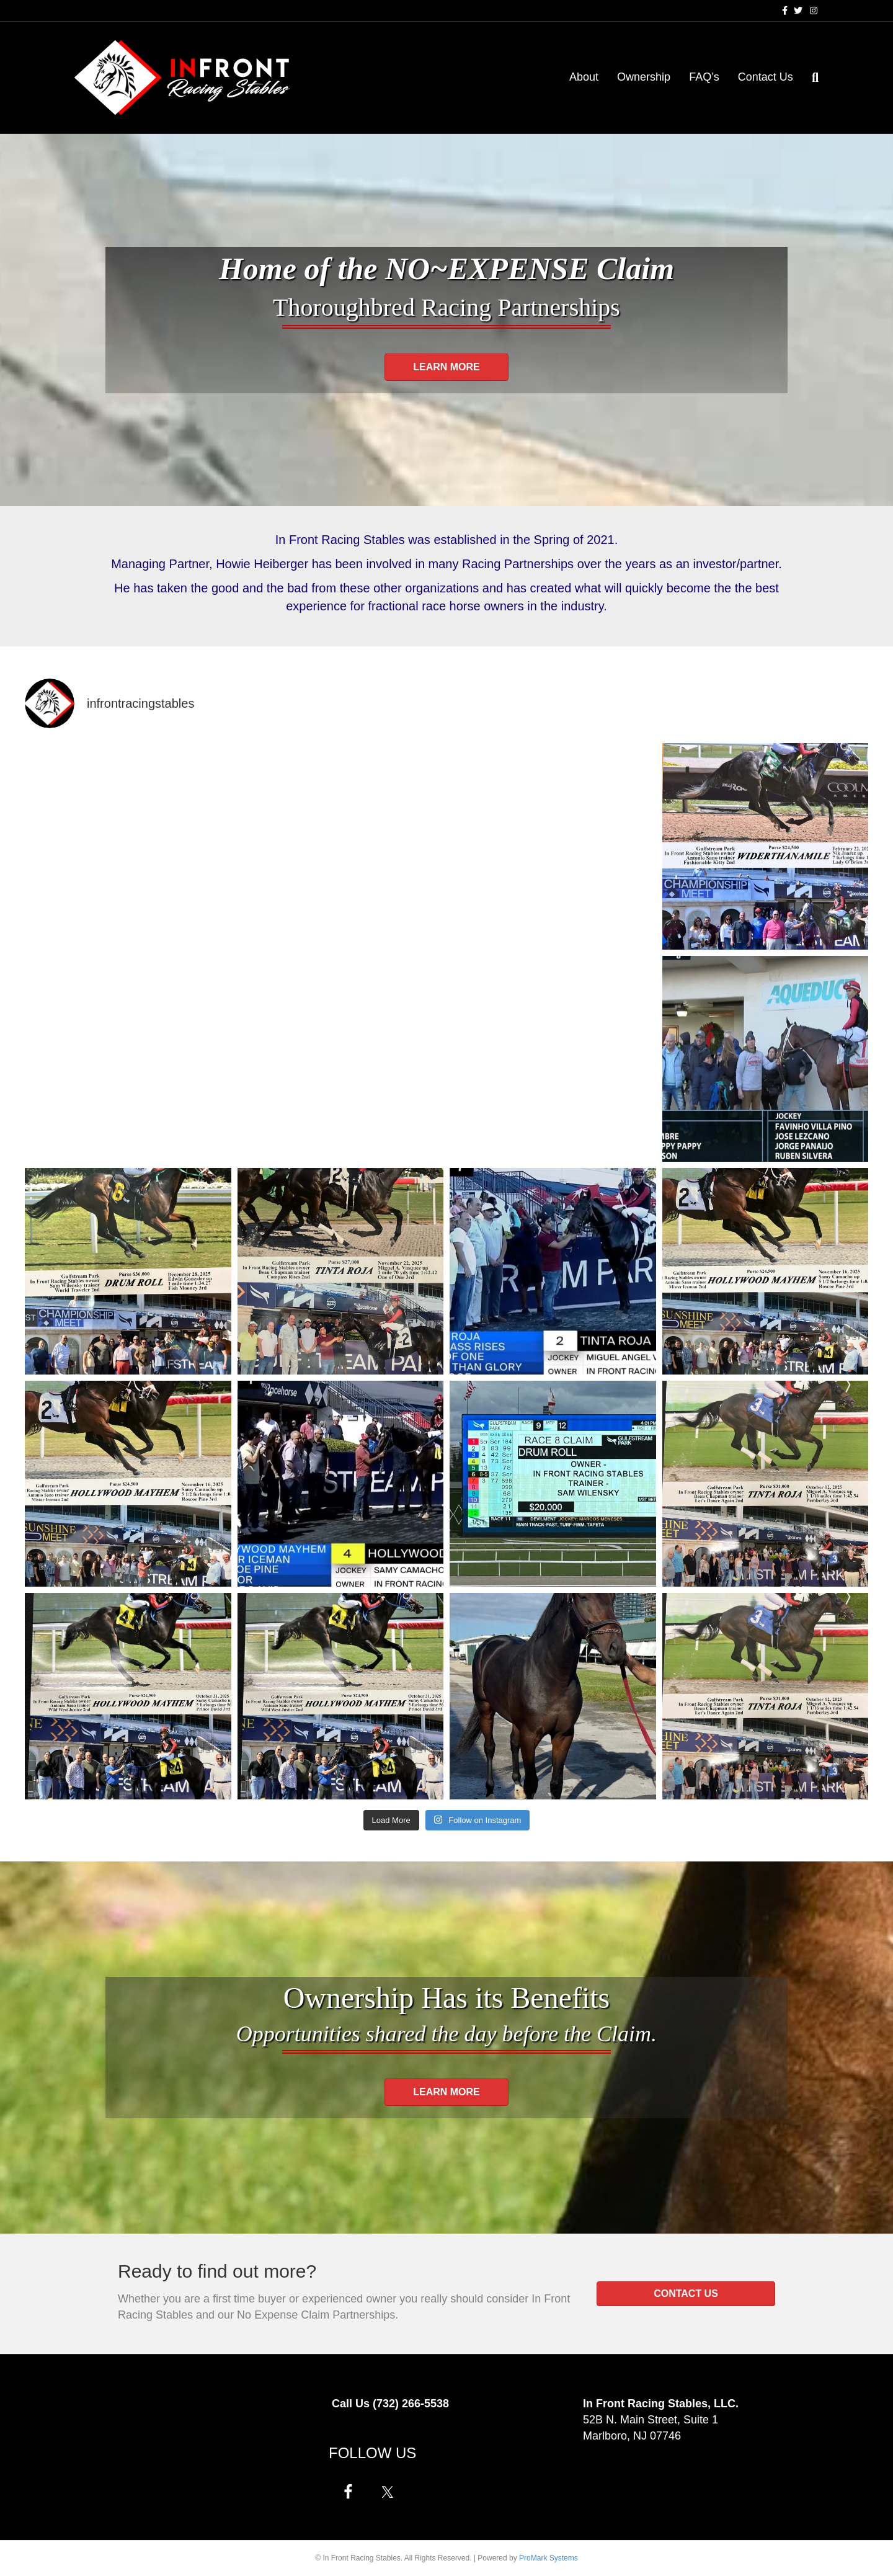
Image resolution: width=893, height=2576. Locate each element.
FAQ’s (704, 77)
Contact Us (765, 77)
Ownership (643, 77)
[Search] (810, 77)
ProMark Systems (548, 2558)
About (583, 77)
